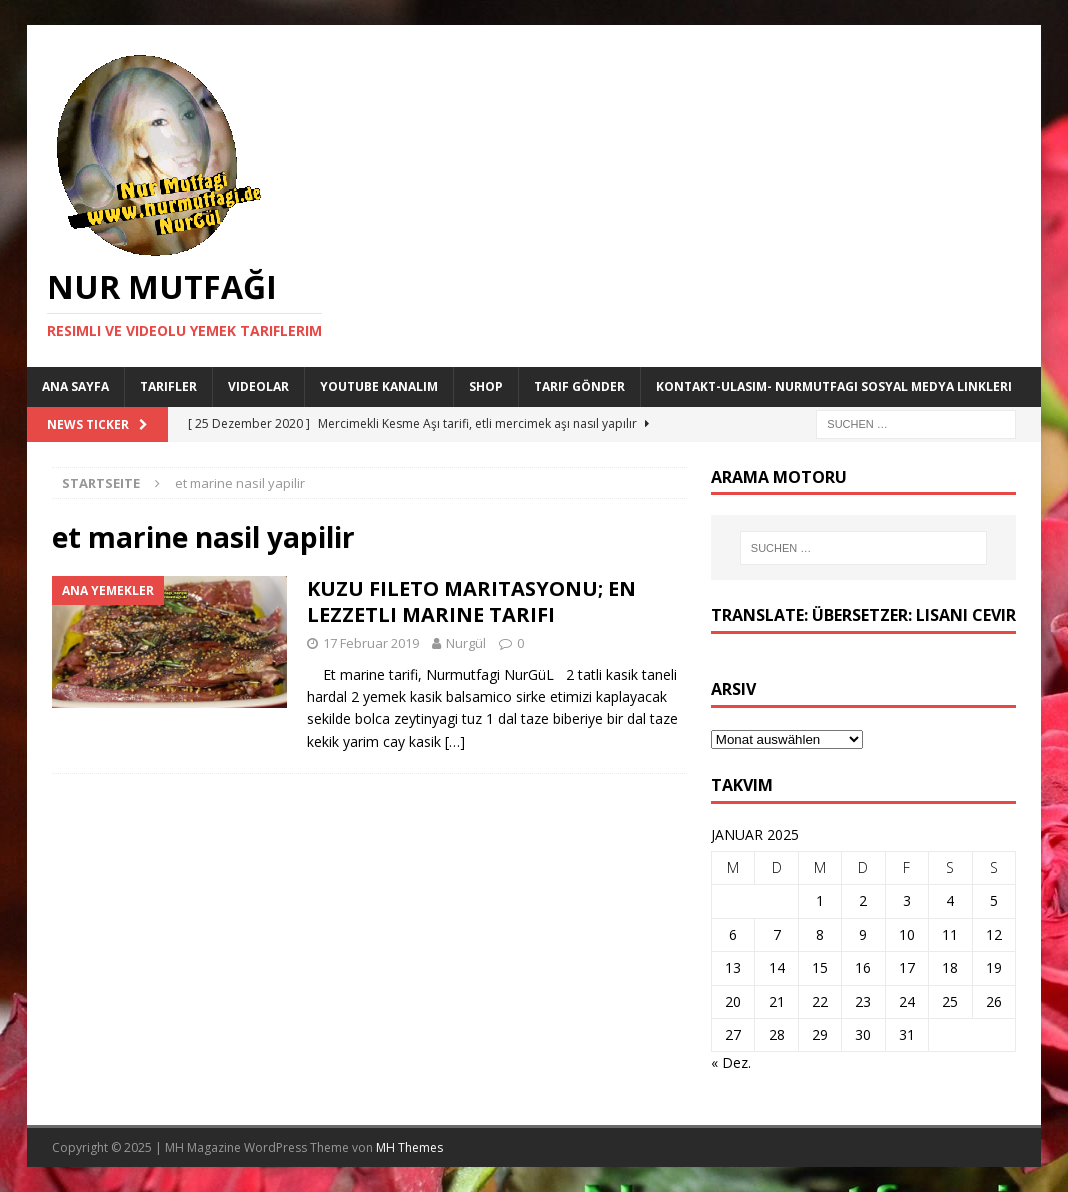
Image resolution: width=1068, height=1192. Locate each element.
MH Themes (409, 1147)
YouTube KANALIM (379, 386)
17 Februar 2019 (371, 643)
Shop (486, 386)
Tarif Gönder (579, 386)
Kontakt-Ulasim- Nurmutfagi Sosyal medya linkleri (834, 386)
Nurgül (466, 643)
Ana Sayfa (75, 386)
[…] (455, 741)
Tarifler (168, 386)
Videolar (258, 386)
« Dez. (731, 1062)
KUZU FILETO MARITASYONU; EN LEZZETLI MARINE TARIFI (471, 601)
